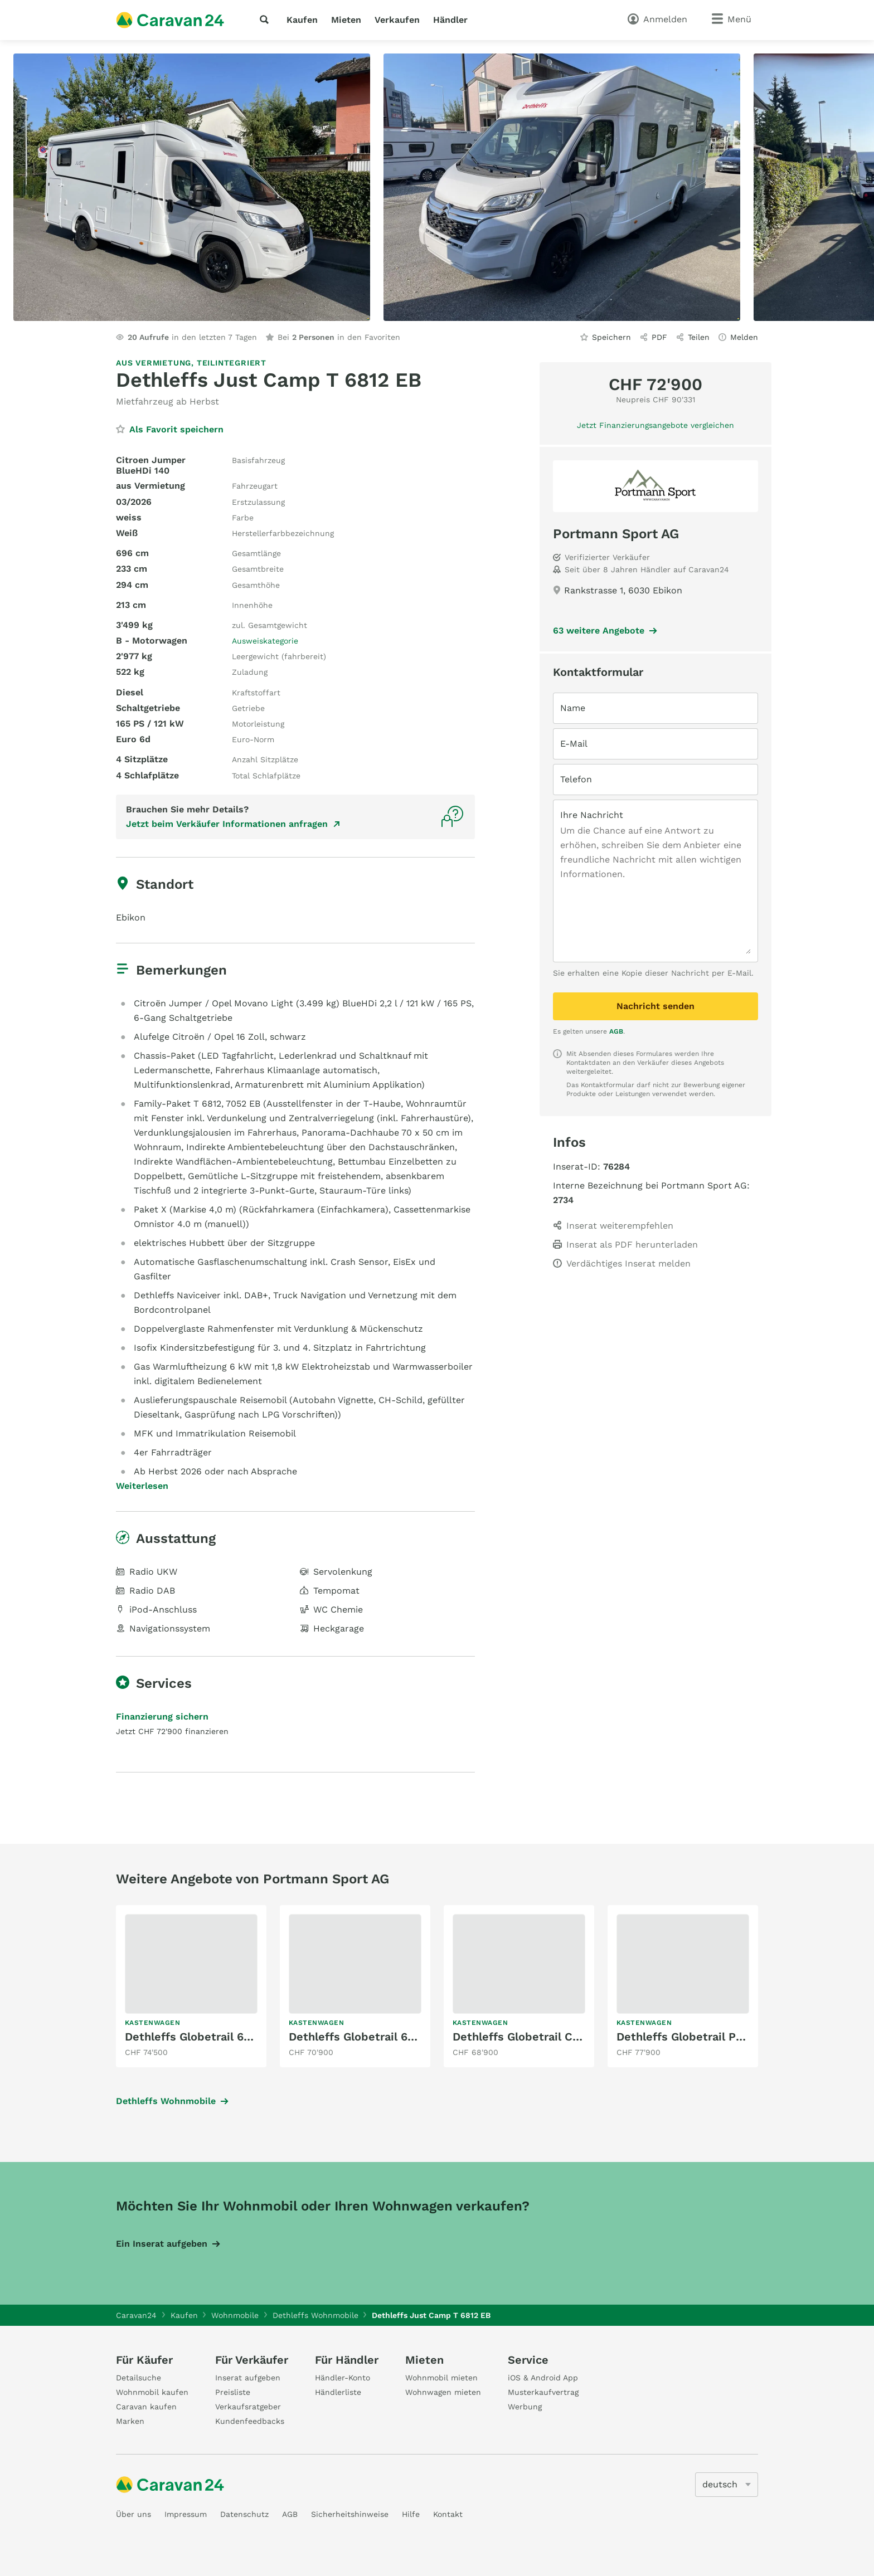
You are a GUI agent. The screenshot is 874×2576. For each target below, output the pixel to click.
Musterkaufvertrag (543, 2392)
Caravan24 (136, 2315)
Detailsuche (138, 2377)
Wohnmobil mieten (441, 2377)
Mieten (346, 19)
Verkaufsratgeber (248, 2406)
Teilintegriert (231, 362)
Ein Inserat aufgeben (161, 2243)
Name (572, 708)
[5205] (726, 2484)
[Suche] (266, 19)
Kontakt (448, 2514)
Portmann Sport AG (616, 534)
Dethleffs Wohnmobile (166, 2101)
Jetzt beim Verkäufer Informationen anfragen (227, 824)
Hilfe (411, 2514)
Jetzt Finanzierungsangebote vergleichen (655, 425)
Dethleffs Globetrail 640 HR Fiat (213, 2036)
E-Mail (573, 743)
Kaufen (302, 19)
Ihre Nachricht (591, 815)
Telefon (576, 779)
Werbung (525, 2406)
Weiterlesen (142, 1486)
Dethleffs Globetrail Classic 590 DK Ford (563, 2036)
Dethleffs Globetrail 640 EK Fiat (377, 2036)
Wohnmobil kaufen (152, 2392)
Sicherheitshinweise (350, 2514)
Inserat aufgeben (247, 2377)
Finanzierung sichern (162, 1716)
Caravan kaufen (146, 2406)
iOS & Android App (543, 2377)
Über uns (133, 2514)
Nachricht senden (655, 1006)
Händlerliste (338, 2392)
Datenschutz (244, 2514)
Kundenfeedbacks (249, 2421)
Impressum (185, 2514)
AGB (616, 1031)
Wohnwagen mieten (443, 2392)
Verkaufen (397, 19)
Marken (130, 2421)
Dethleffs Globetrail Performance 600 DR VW (739, 2036)
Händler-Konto (342, 2377)
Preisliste (232, 2392)
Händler (450, 19)
